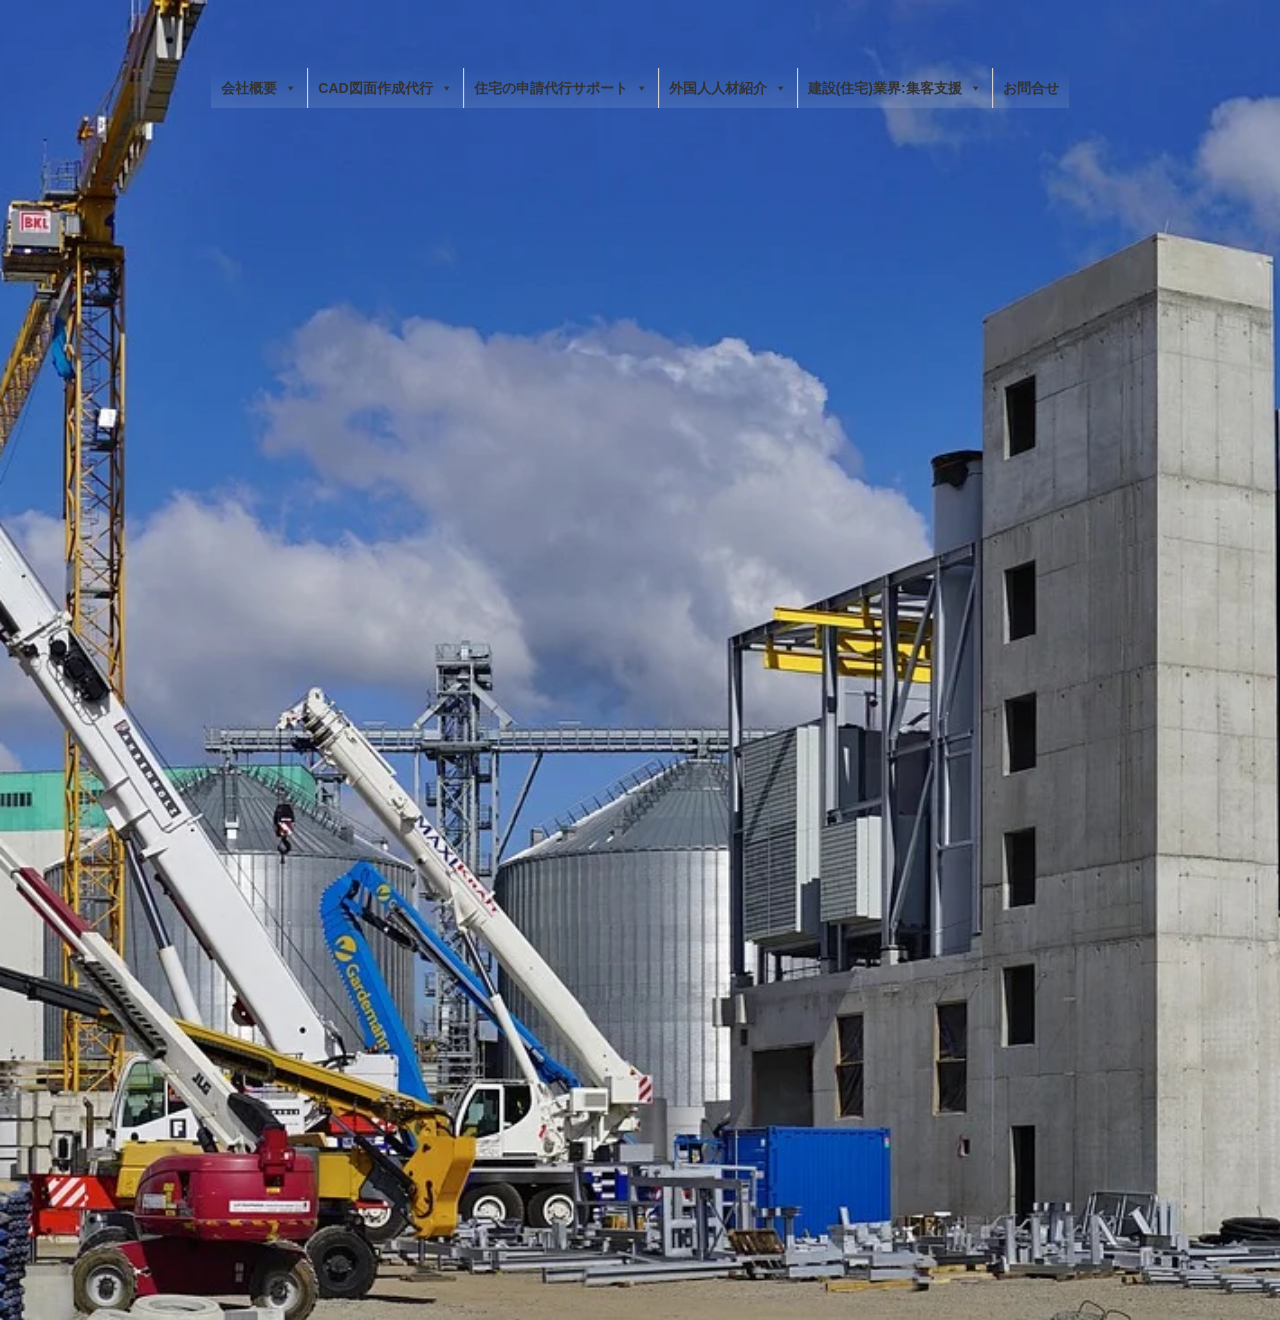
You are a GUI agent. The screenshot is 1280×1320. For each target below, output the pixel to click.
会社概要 (259, 88)
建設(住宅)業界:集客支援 (895, 88)
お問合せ (1031, 88)
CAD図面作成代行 (385, 88)
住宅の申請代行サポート (561, 88)
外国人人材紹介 (728, 88)
